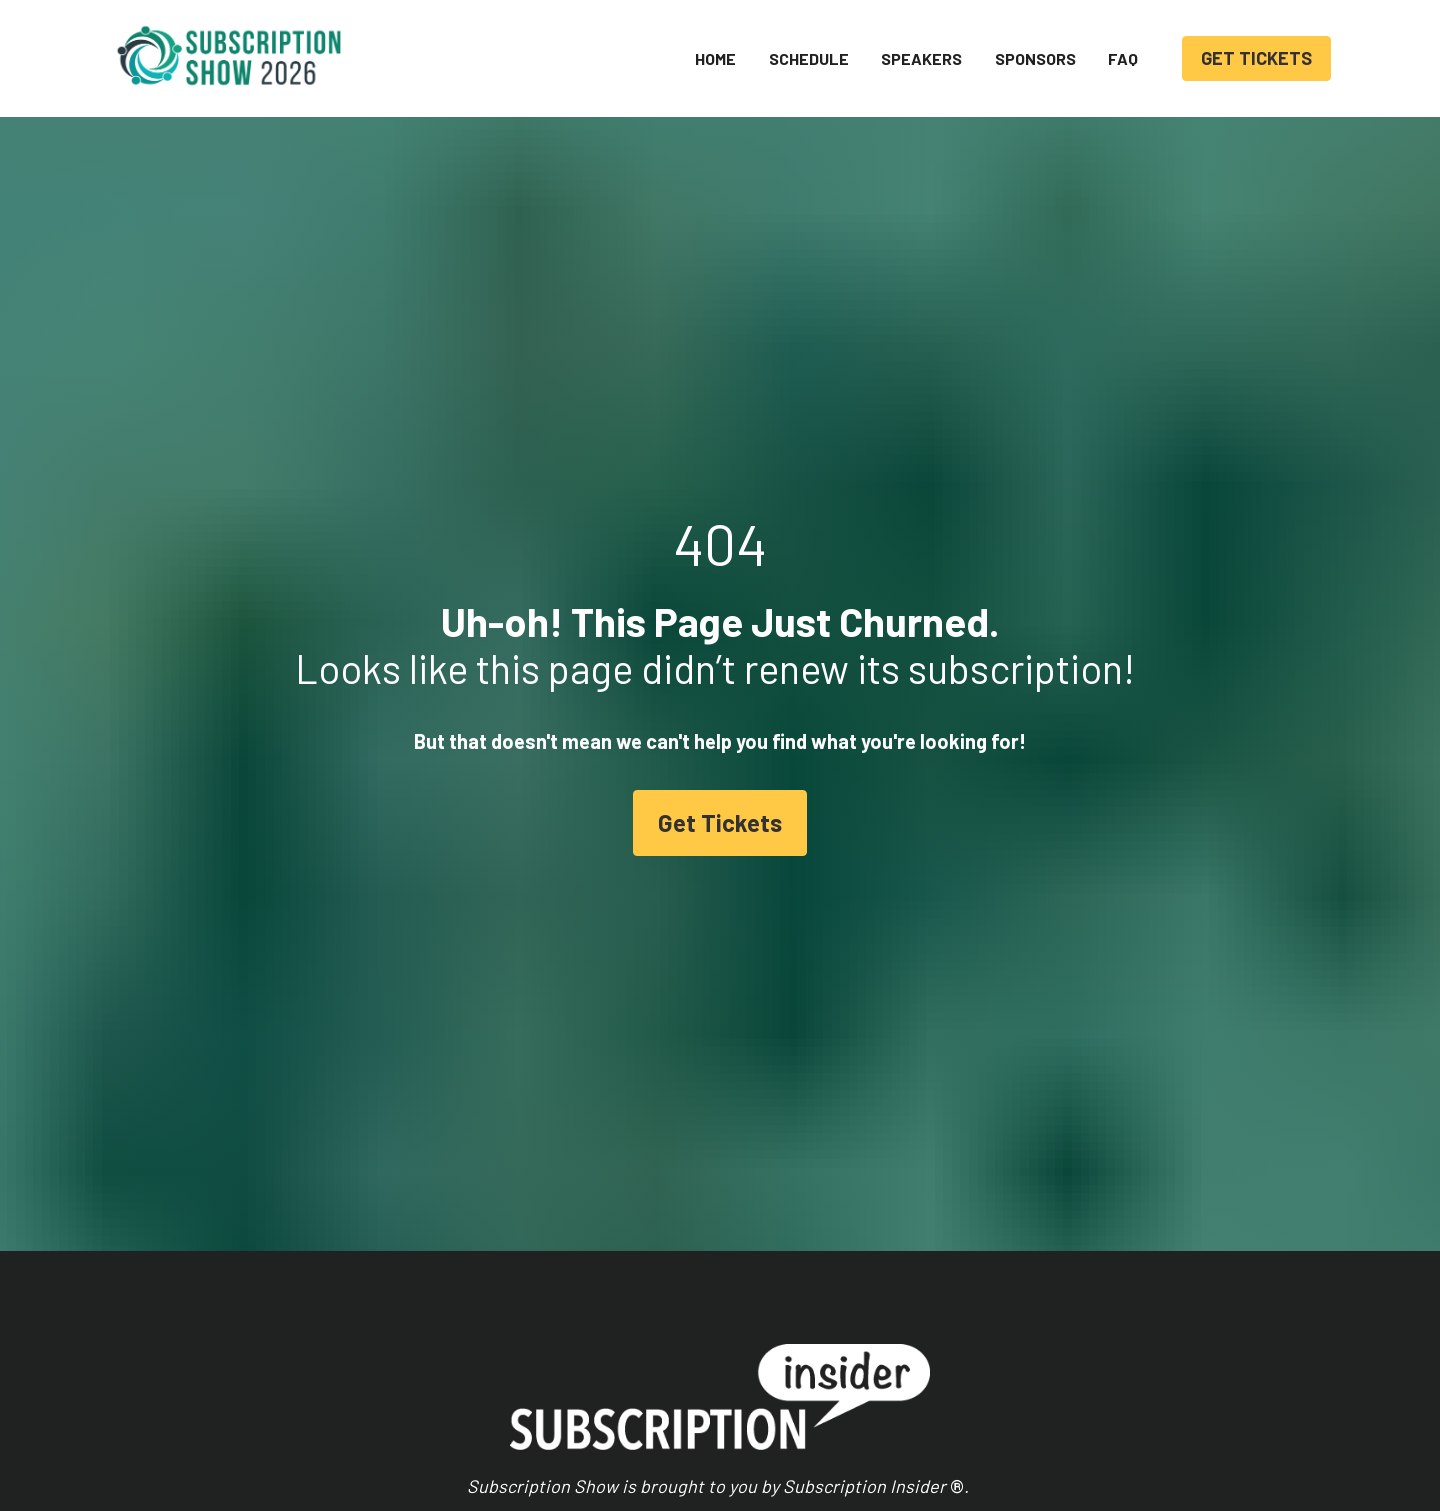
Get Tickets (720, 690)
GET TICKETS (1256, 58)
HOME (715, 58)
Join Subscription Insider (839, 1419)
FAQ (1123, 58)
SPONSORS (1035, 58)
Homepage (586, 1340)
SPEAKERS (921, 58)
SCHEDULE (809, 58)
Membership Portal (817, 1393)
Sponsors (582, 1418)
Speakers (581, 1392)
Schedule (580, 1366)
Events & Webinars (817, 1367)
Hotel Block (588, 1444)
